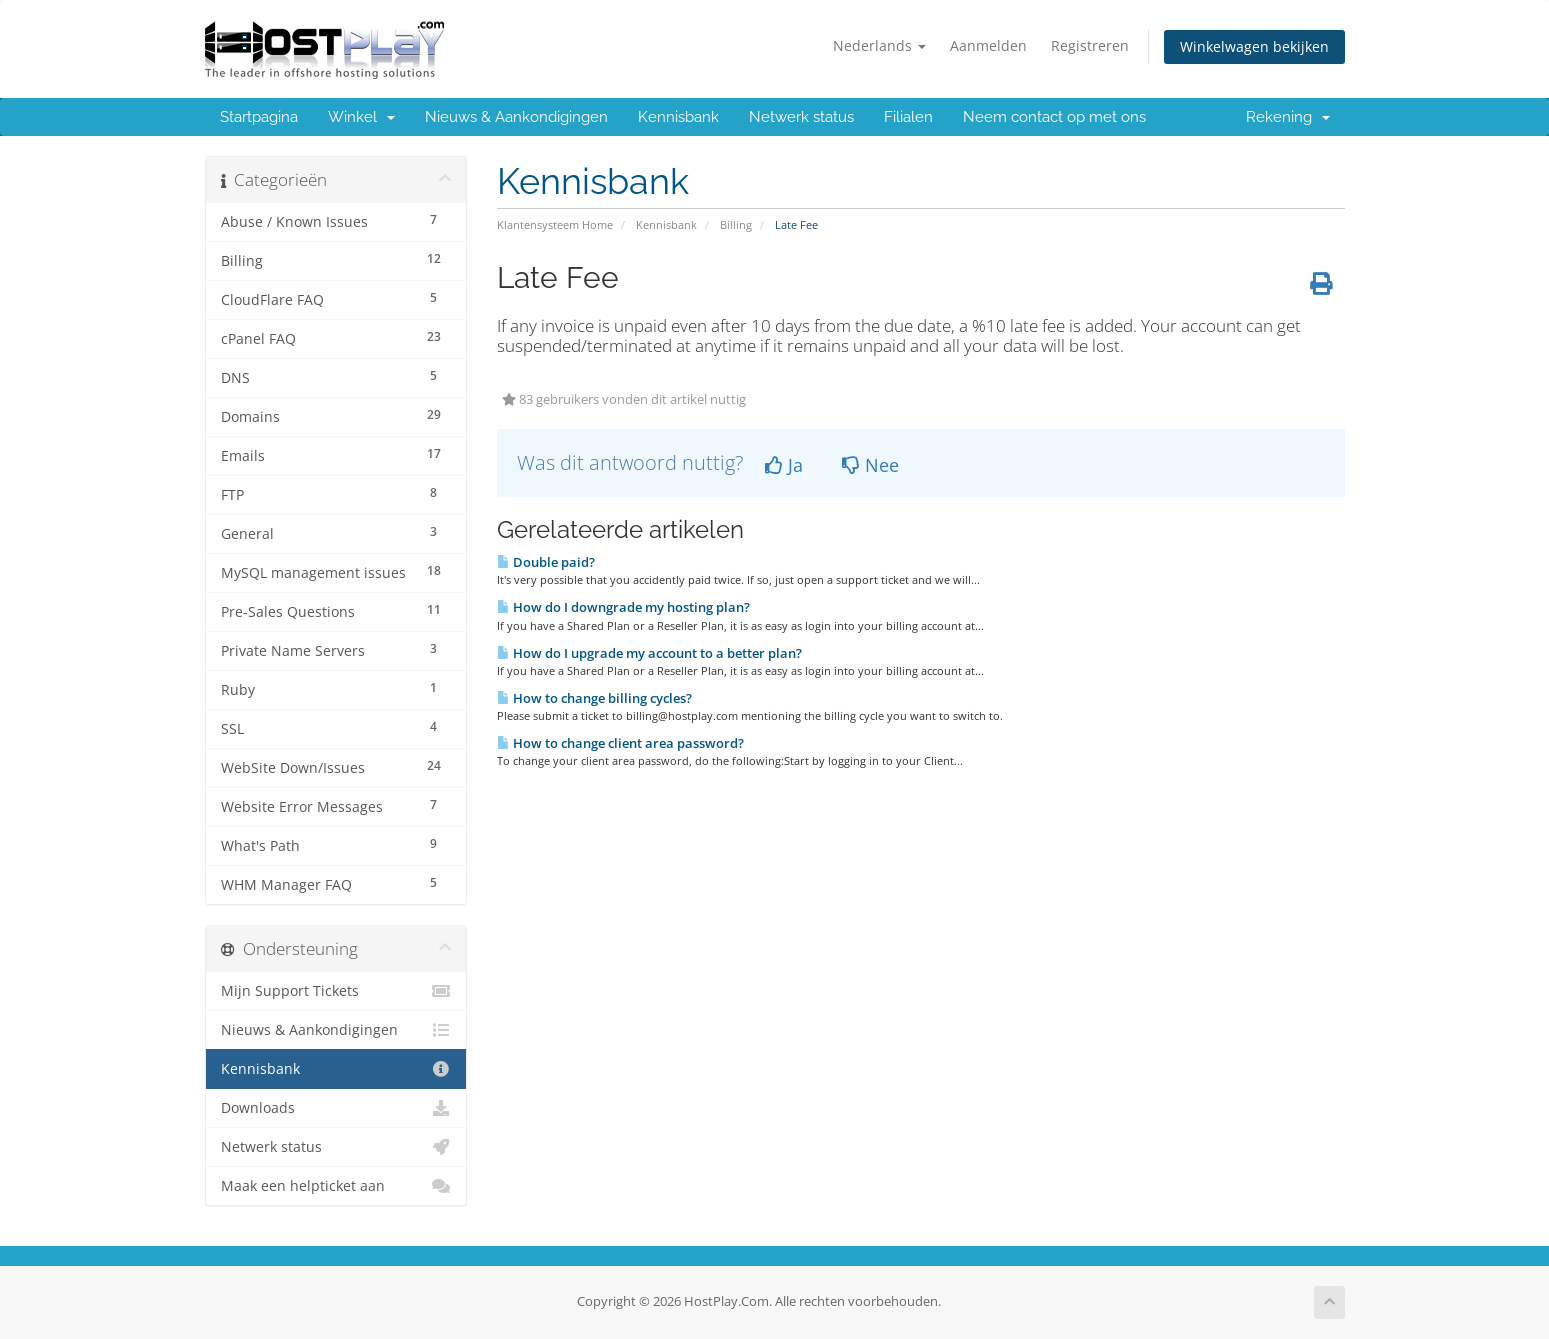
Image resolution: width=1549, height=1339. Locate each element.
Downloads (336, 1108)
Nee (870, 465)
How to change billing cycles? (594, 698)
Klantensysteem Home (555, 224)
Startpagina (259, 117)
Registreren (1090, 45)
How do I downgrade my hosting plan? (623, 607)
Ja (784, 465)
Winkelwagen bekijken (1254, 46)
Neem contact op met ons (1054, 117)
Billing (736, 224)
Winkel (361, 117)
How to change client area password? (620, 743)
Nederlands (879, 45)
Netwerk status (801, 117)
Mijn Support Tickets (336, 991)
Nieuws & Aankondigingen (516, 117)
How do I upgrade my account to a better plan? (649, 653)
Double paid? (546, 562)
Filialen (908, 117)
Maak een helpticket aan (336, 1186)
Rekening (1288, 117)
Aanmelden (988, 45)
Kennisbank (678, 117)
